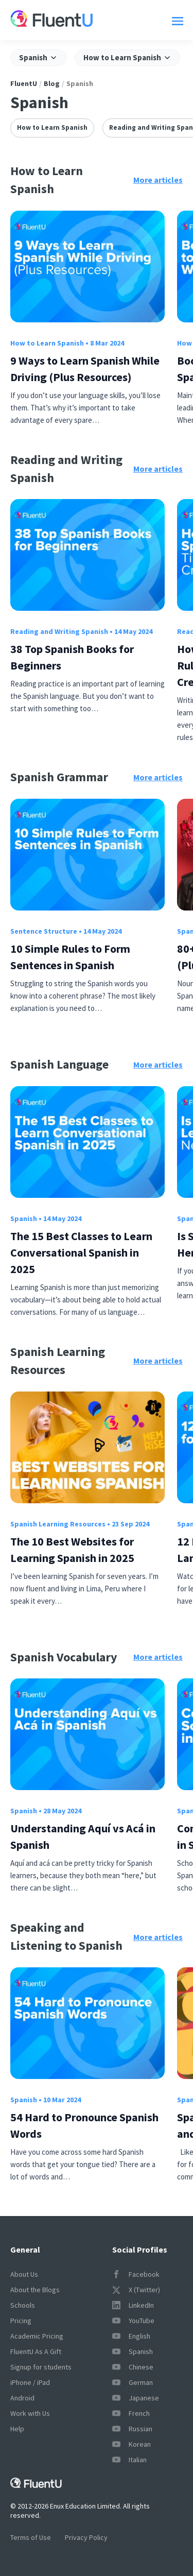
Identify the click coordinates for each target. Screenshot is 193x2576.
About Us (24, 2274)
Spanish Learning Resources (58, 1524)
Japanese (135, 2397)
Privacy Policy (86, 2537)
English (131, 2336)
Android (22, 2397)
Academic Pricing (36, 2336)
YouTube (133, 2320)
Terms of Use (30, 2537)
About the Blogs (35, 2289)
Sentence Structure (43, 931)
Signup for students (41, 2367)
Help (17, 2428)
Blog (52, 83)
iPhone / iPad (30, 2382)
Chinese (132, 2367)
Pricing (20, 2320)
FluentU (23, 83)
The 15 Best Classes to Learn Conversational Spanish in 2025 (81, 1252)
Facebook (136, 2274)
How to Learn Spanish (52, 127)
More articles (158, 180)
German (132, 2382)
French (131, 2413)
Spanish (23, 1218)
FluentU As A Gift (35, 2351)
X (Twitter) (136, 2289)
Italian (129, 2459)
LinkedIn (133, 2305)
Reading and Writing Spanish (59, 631)
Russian (132, 2428)
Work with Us (30, 2413)
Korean (131, 2444)
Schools (22, 2305)
